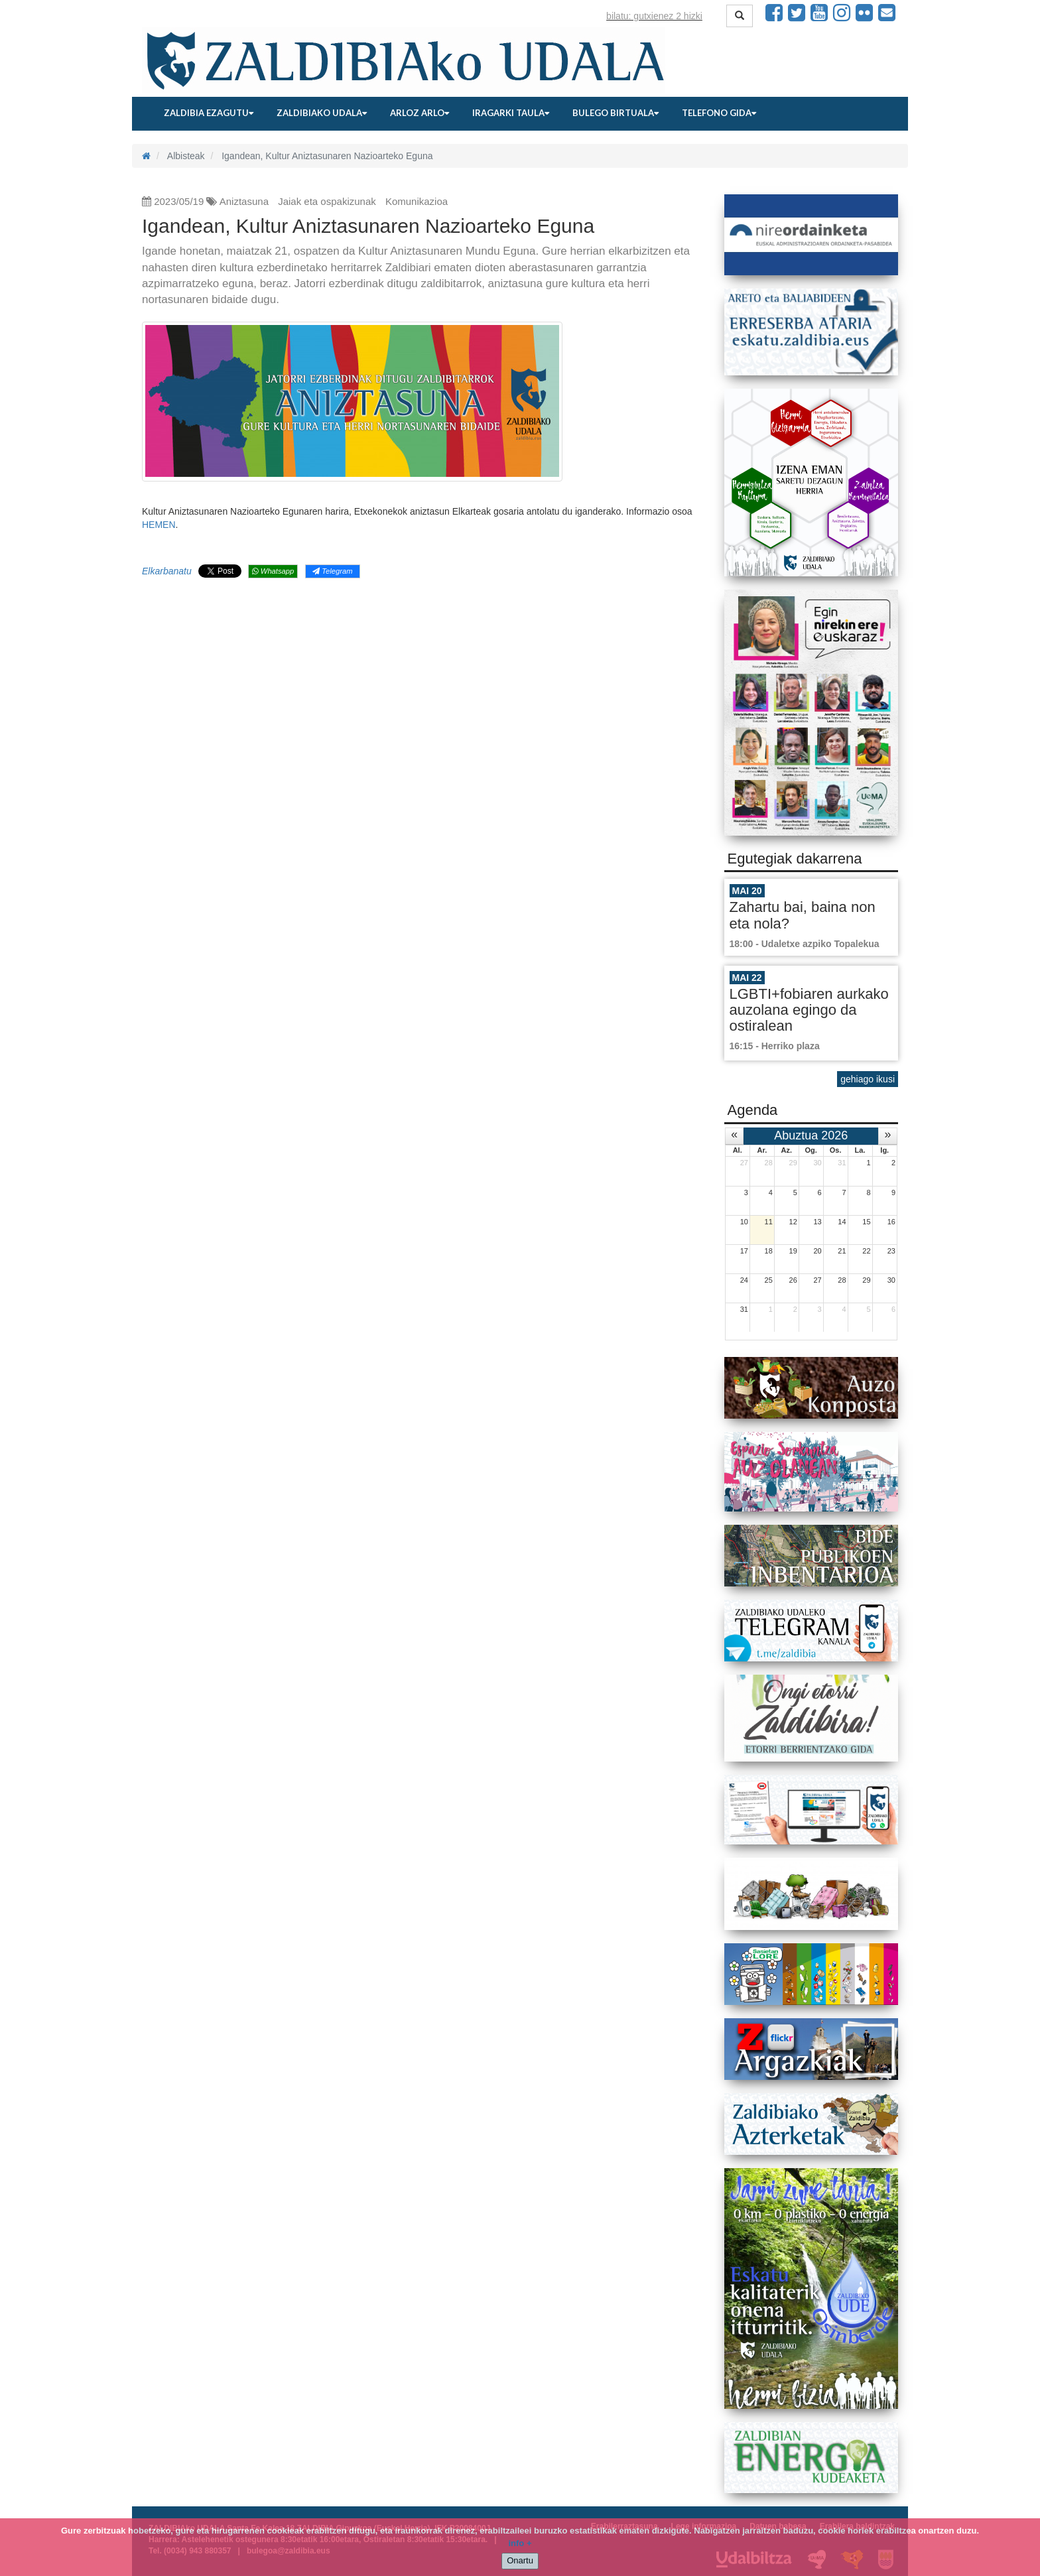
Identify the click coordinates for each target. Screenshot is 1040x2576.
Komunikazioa (416, 201)
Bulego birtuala (615, 112)
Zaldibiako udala (322, 112)
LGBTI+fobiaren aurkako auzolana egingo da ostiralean (809, 1010)
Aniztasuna (244, 201)
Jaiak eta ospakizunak (327, 201)
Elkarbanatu (167, 571)
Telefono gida (719, 112)
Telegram (332, 571)
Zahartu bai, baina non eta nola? (803, 915)
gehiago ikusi (867, 1079)
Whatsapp (273, 571)
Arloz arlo (419, 112)
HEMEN (159, 524)
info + (519, 2543)
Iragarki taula (510, 112)
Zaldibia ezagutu (208, 112)
